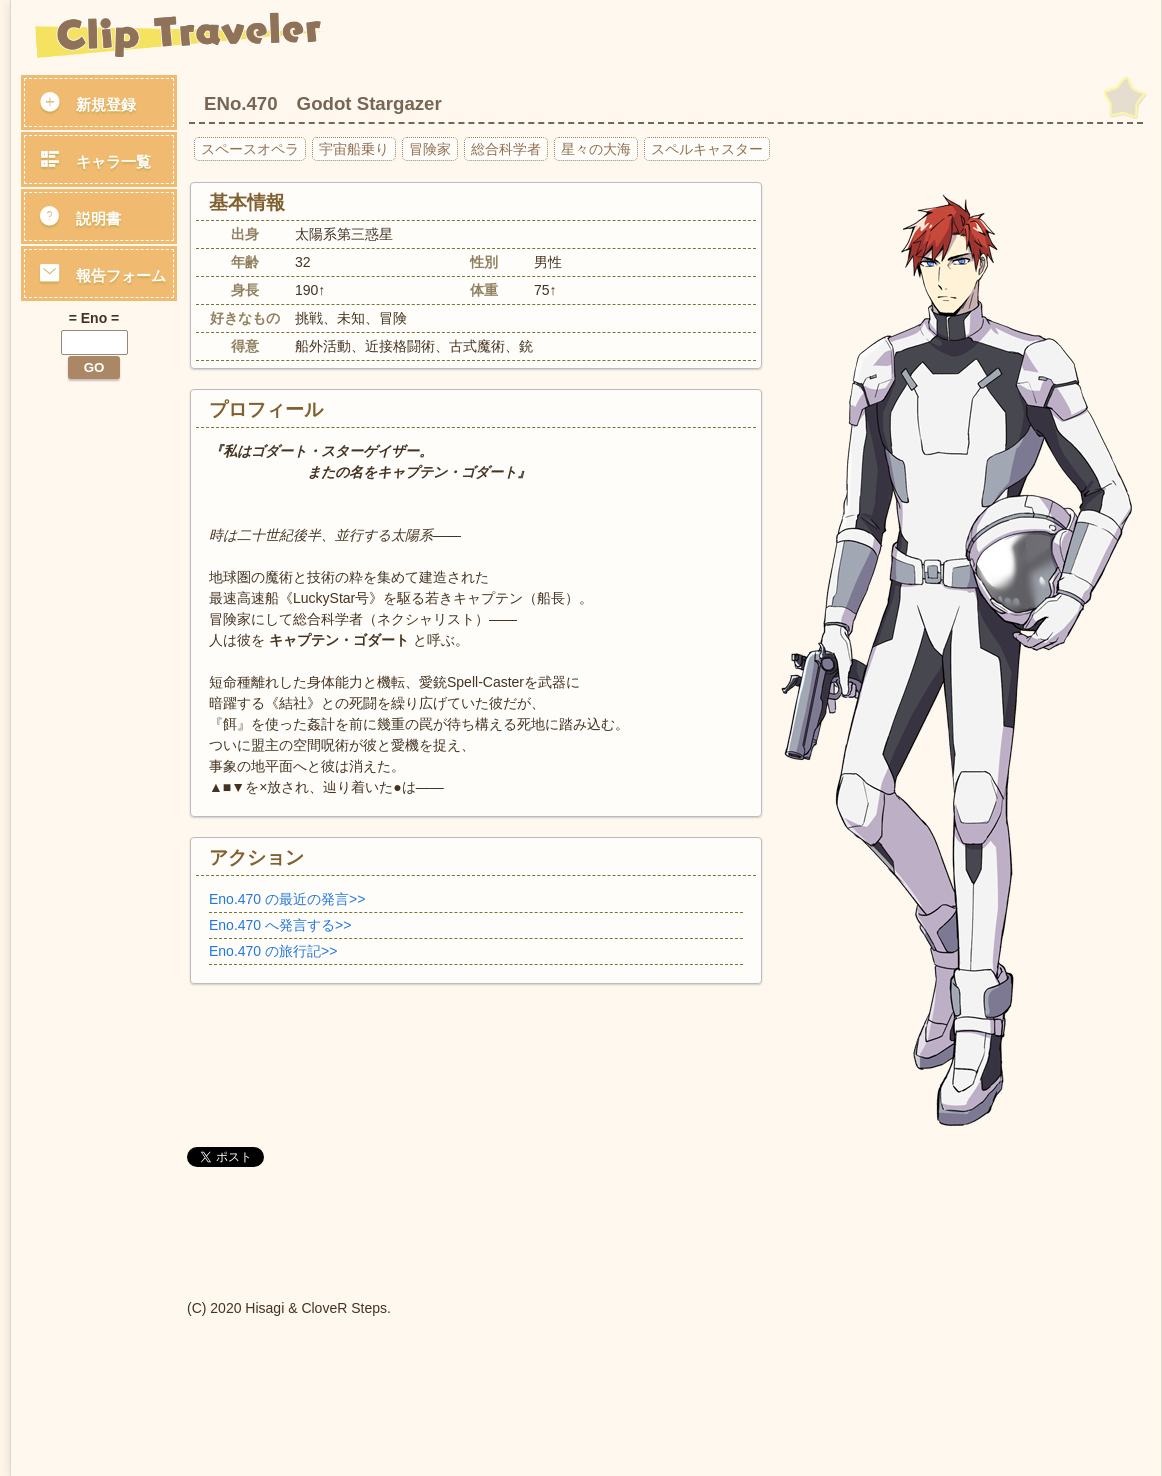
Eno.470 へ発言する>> (280, 925)
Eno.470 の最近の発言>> (287, 899)
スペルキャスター (707, 149)
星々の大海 (596, 149)
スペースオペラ (250, 149)
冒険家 (430, 149)
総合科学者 (506, 149)
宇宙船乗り (354, 149)
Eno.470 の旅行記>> (273, 951)
